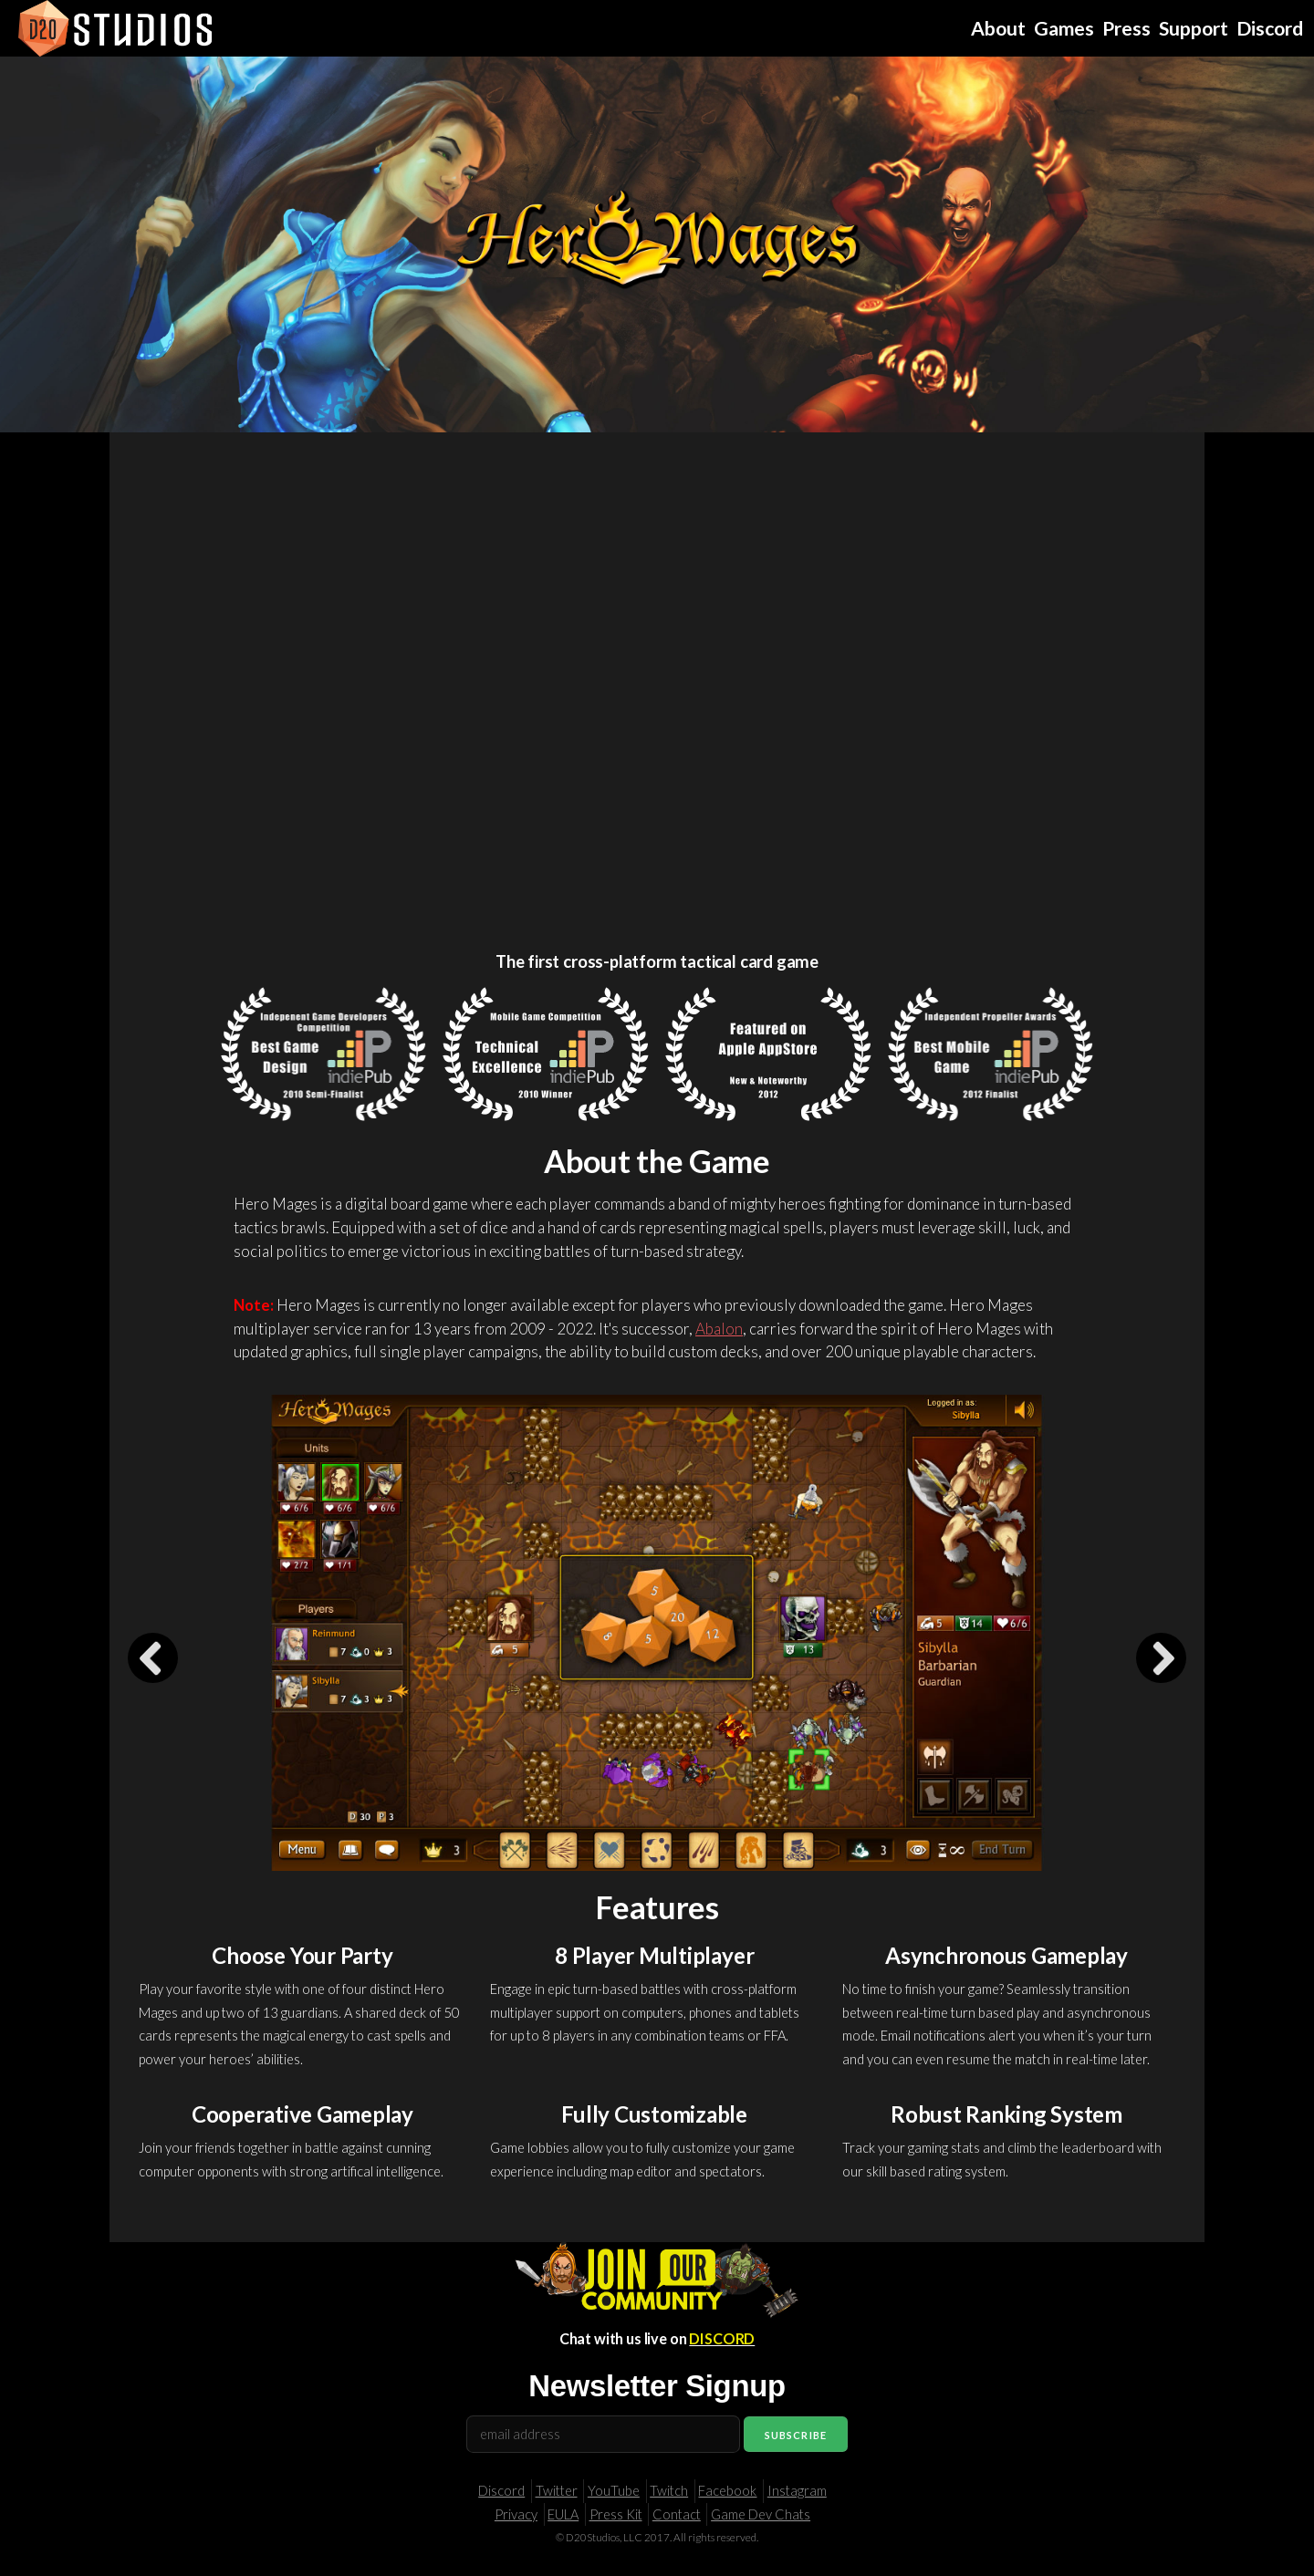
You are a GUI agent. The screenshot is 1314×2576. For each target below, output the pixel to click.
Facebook (727, 2490)
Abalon (719, 1328)
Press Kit (615, 2514)
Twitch (669, 2490)
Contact (676, 2514)
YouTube (614, 2490)
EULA (563, 2514)
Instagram (797, 2490)
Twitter (557, 2490)
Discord (501, 2490)
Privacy (516, 2514)
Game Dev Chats (760, 2514)
